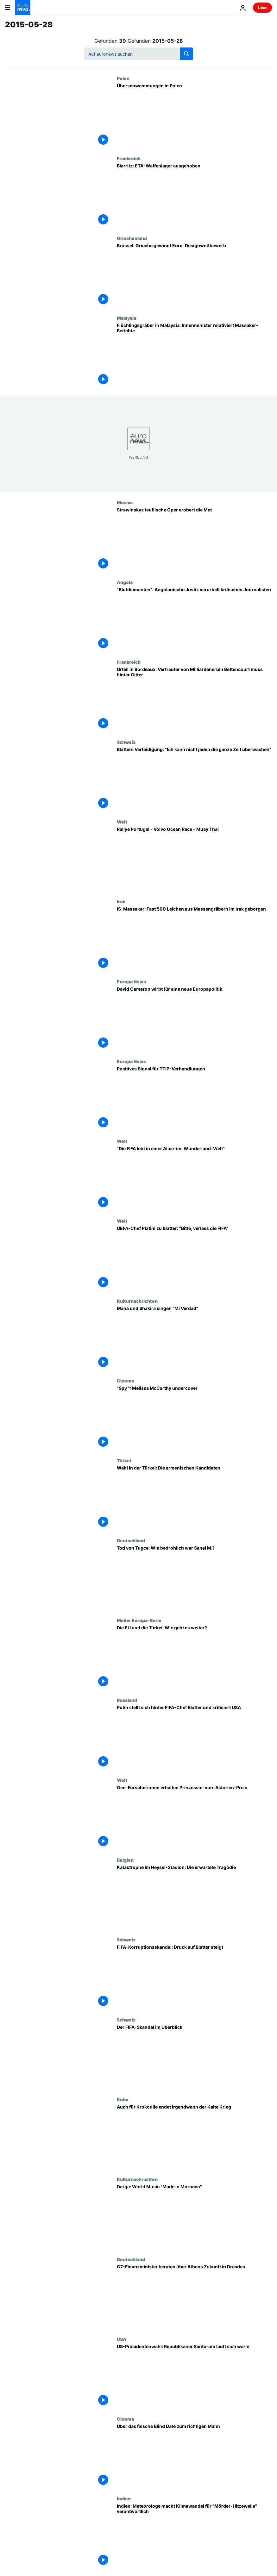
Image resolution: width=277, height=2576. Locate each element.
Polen (123, 78)
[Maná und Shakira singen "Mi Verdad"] (194, 1338)
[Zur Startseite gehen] (22, 7)
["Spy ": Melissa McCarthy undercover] (194, 1418)
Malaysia (126, 317)
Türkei (124, 1460)
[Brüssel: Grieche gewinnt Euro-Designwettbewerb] (194, 275)
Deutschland (131, 1540)
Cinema (125, 1380)
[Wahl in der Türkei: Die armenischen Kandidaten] (194, 1497)
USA (121, 2338)
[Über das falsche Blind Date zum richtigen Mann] (194, 2456)
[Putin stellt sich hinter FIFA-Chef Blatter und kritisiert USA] (194, 1737)
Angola (125, 582)
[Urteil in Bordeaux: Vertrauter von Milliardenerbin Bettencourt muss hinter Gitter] (194, 699)
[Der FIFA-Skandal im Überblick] (194, 2057)
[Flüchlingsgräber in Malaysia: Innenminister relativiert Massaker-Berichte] (194, 355)
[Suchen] (138, 53)
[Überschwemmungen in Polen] (194, 115)
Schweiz (126, 741)
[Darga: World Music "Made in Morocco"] (194, 2216)
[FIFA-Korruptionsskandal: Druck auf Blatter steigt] (194, 1977)
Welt (122, 821)
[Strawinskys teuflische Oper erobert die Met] (194, 539)
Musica (125, 502)
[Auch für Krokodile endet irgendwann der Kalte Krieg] (194, 2136)
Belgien (125, 1859)
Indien (124, 2498)
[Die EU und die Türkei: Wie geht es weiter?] (194, 1657)
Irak (121, 901)
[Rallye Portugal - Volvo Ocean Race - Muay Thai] (194, 859)
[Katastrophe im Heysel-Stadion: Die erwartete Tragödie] (194, 1897)
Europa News (131, 981)
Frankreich (129, 158)
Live (262, 7)
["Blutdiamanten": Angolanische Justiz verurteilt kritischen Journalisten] (194, 619)
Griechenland (132, 238)
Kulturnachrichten (137, 1300)
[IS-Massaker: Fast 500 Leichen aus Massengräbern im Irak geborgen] (194, 938)
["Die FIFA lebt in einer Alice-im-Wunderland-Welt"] (194, 1178)
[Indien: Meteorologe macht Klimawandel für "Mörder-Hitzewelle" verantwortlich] (194, 2536)
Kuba (122, 2099)
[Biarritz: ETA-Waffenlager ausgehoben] (194, 195)
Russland (127, 1699)
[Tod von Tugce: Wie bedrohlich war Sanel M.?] (194, 1577)
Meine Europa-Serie (139, 1620)
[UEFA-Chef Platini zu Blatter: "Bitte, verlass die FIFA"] (194, 1258)
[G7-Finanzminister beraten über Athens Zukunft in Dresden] (194, 2296)
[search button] (186, 53)
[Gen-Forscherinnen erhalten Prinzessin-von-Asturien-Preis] (194, 1817)
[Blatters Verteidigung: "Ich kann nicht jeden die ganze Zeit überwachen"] (194, 779)
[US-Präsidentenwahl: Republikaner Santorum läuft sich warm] (194, 2376)
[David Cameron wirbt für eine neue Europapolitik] (194, 1019)
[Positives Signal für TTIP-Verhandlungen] (194, 1098)
